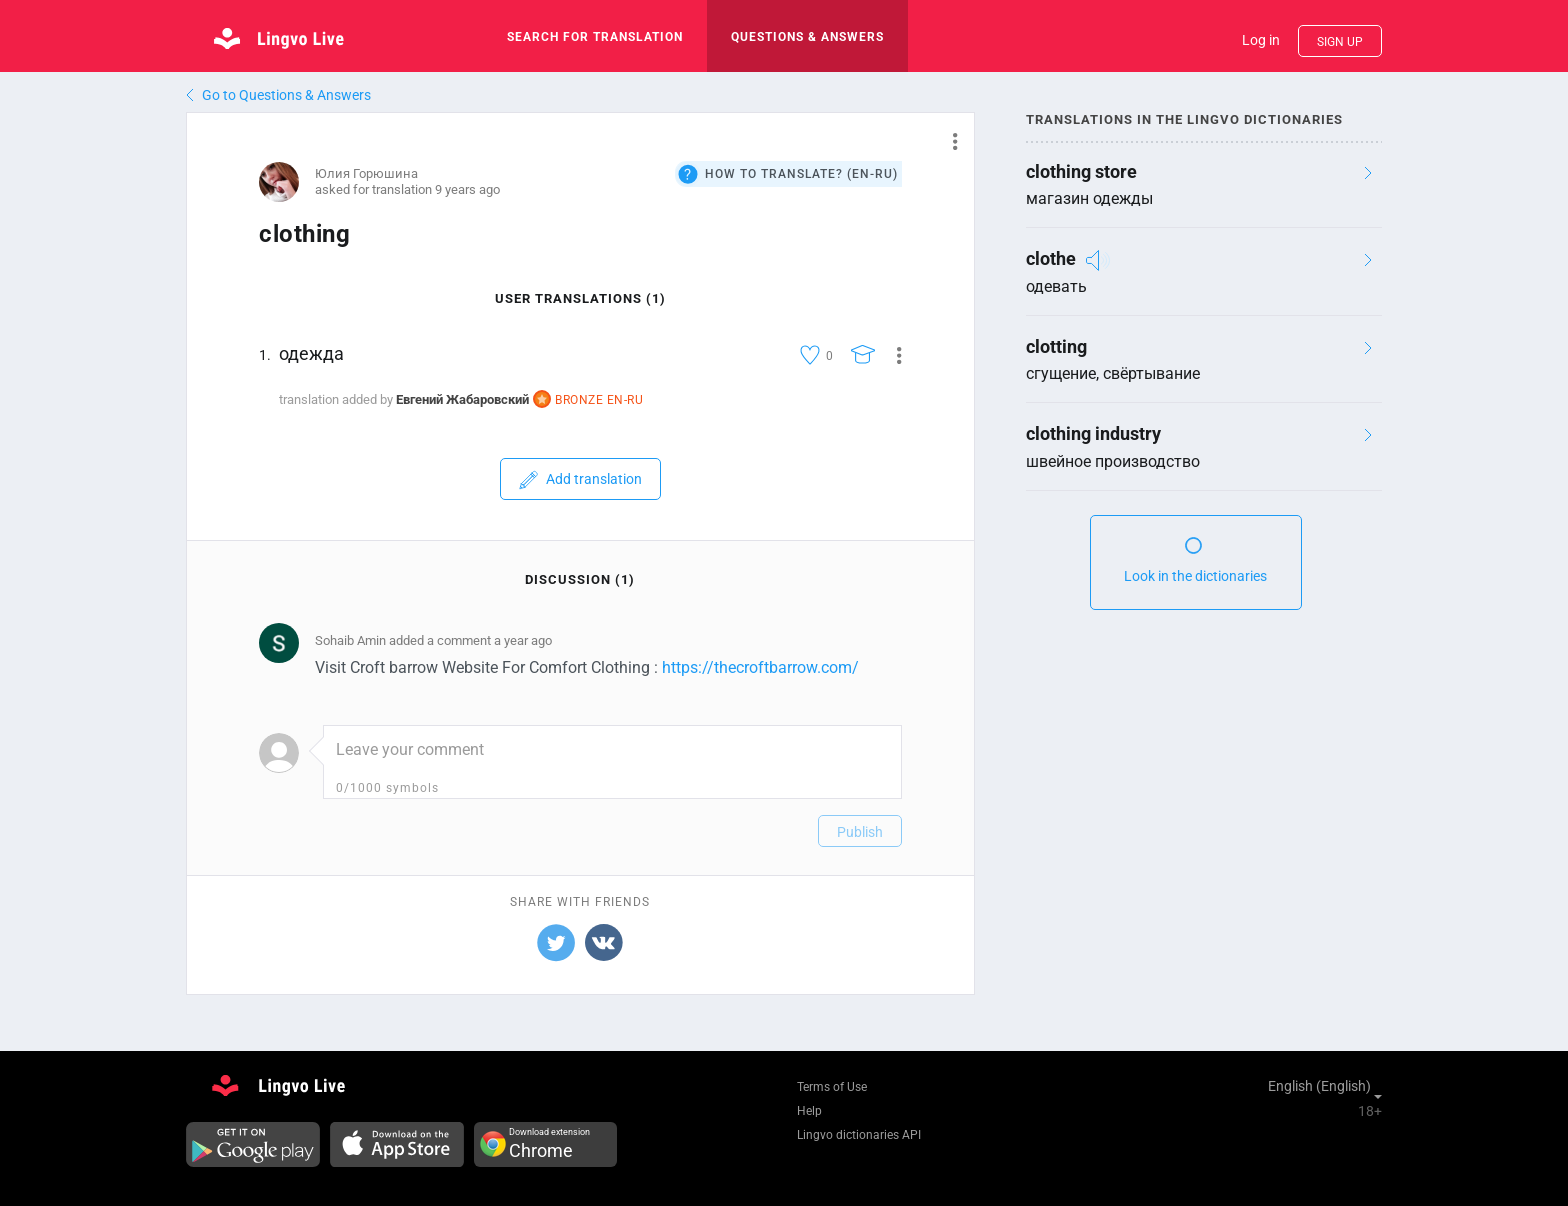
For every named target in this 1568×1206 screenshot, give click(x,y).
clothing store (1081, 171)
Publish (860, 832)
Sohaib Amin (350, 640)
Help (809, 1111)
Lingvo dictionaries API (859, 1135)
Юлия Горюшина (366, 173)
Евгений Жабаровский (462, 399)
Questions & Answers (807, 37)
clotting (1056, 346)
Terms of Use (832, 1087)
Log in (1261, 40)
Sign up (1340, 42)
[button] (947, 141)
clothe (1051, 258)
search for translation (595, 37)
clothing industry (1093, 433)
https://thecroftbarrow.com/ (760, 667)
